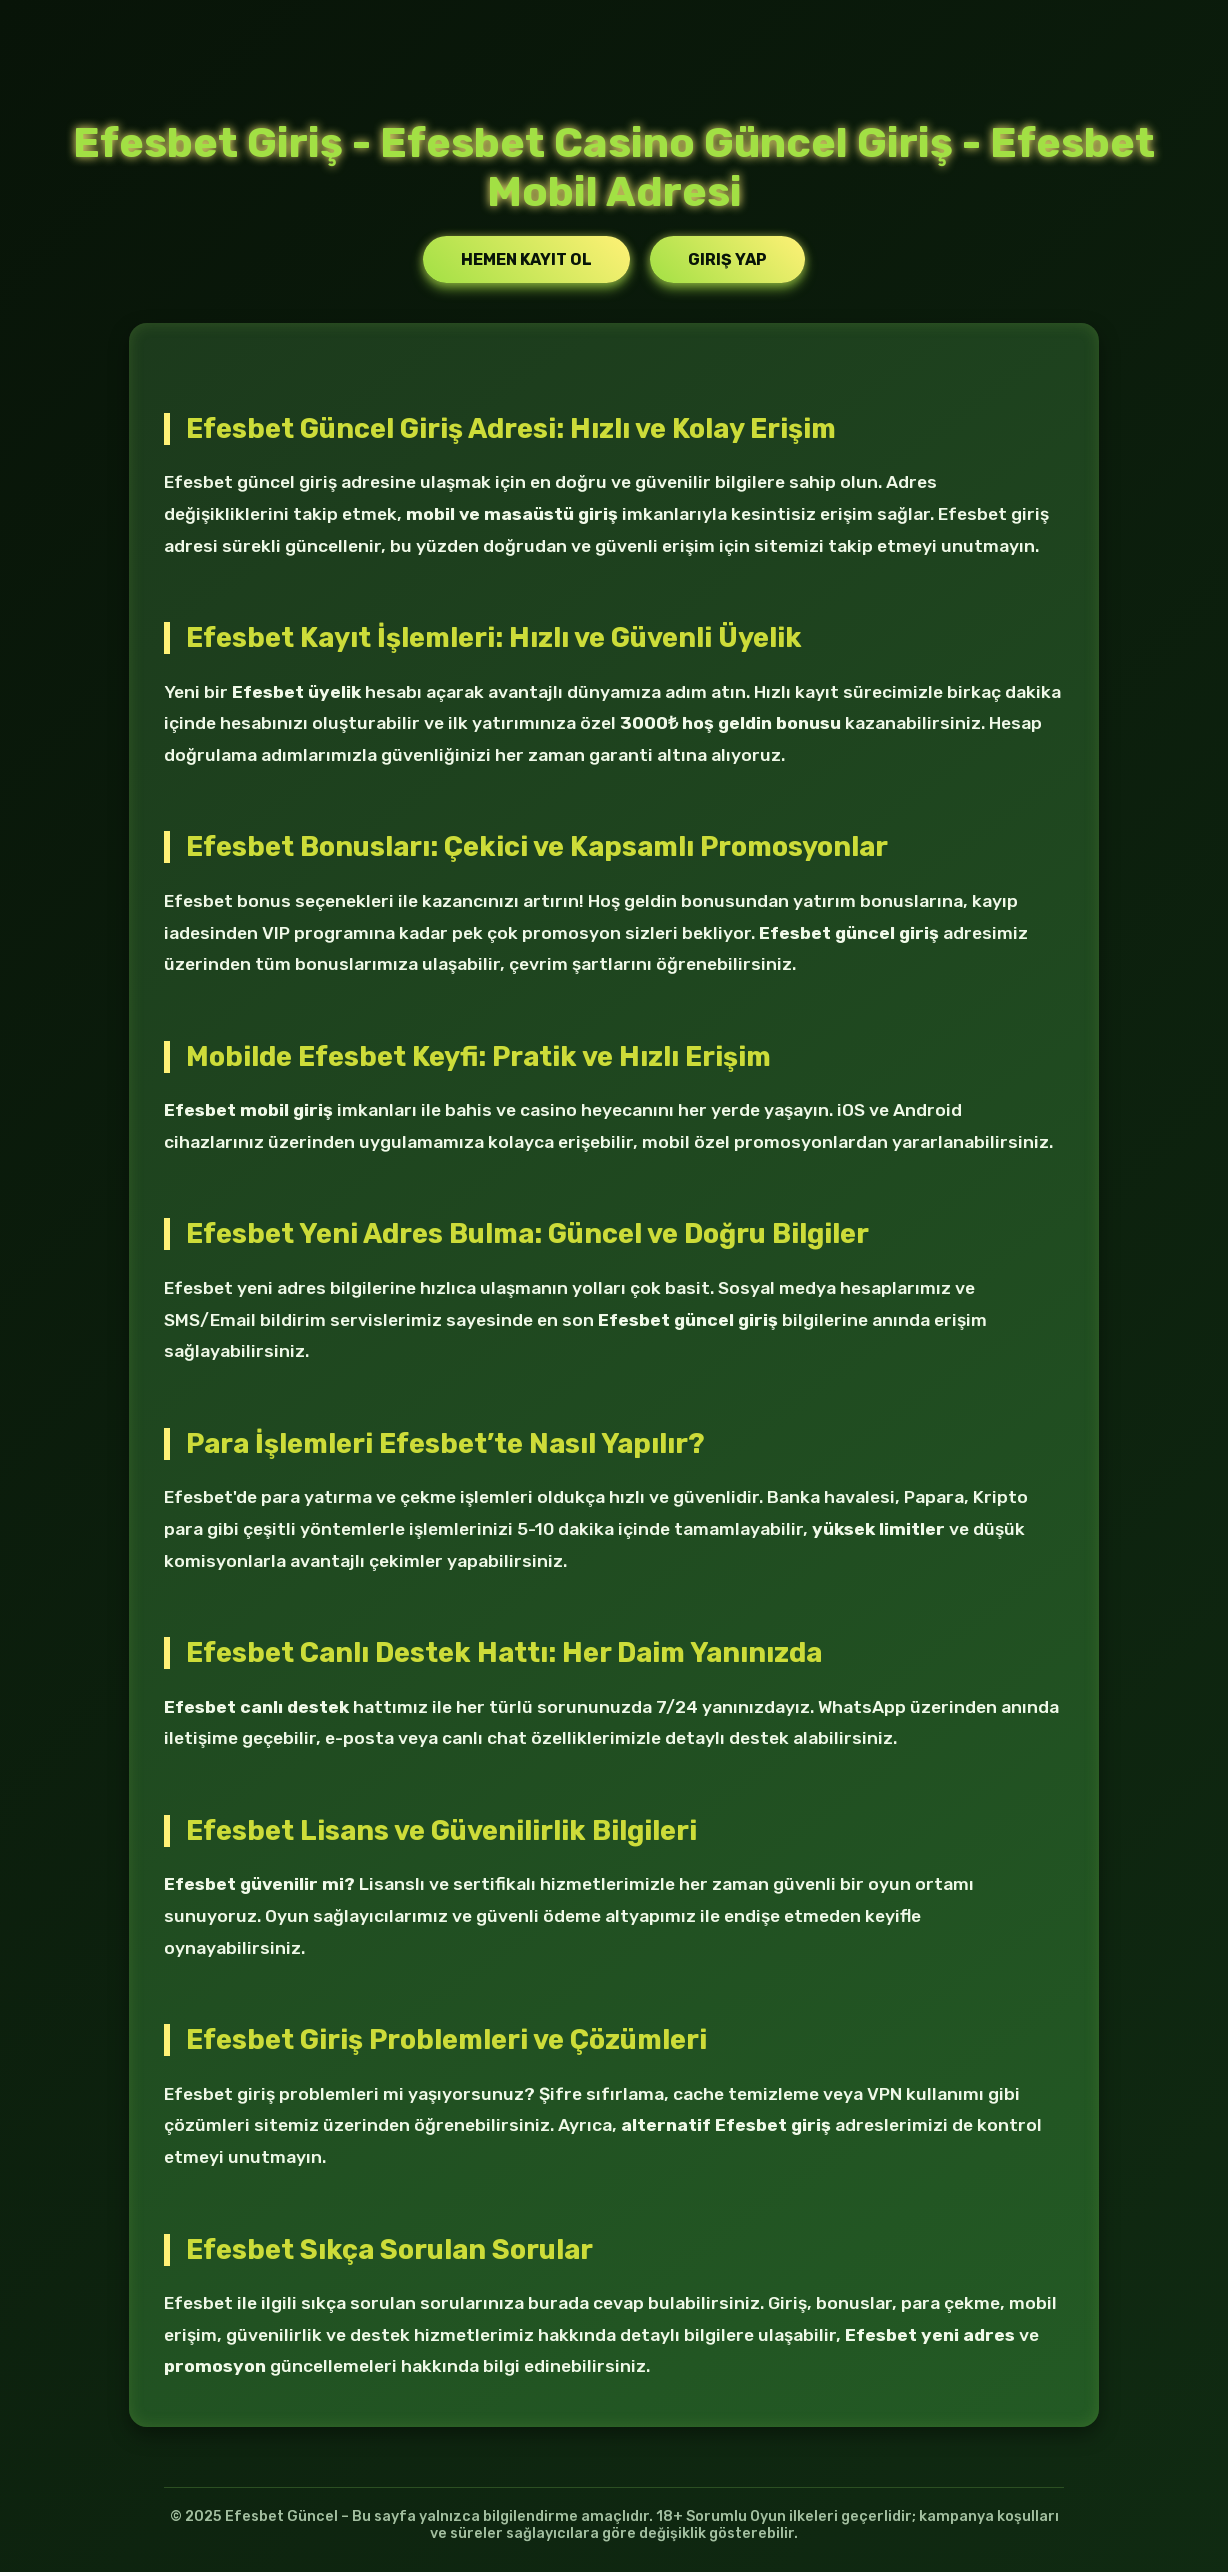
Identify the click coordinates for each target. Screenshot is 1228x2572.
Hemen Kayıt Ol (526, 259)
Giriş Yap (727, 259)
